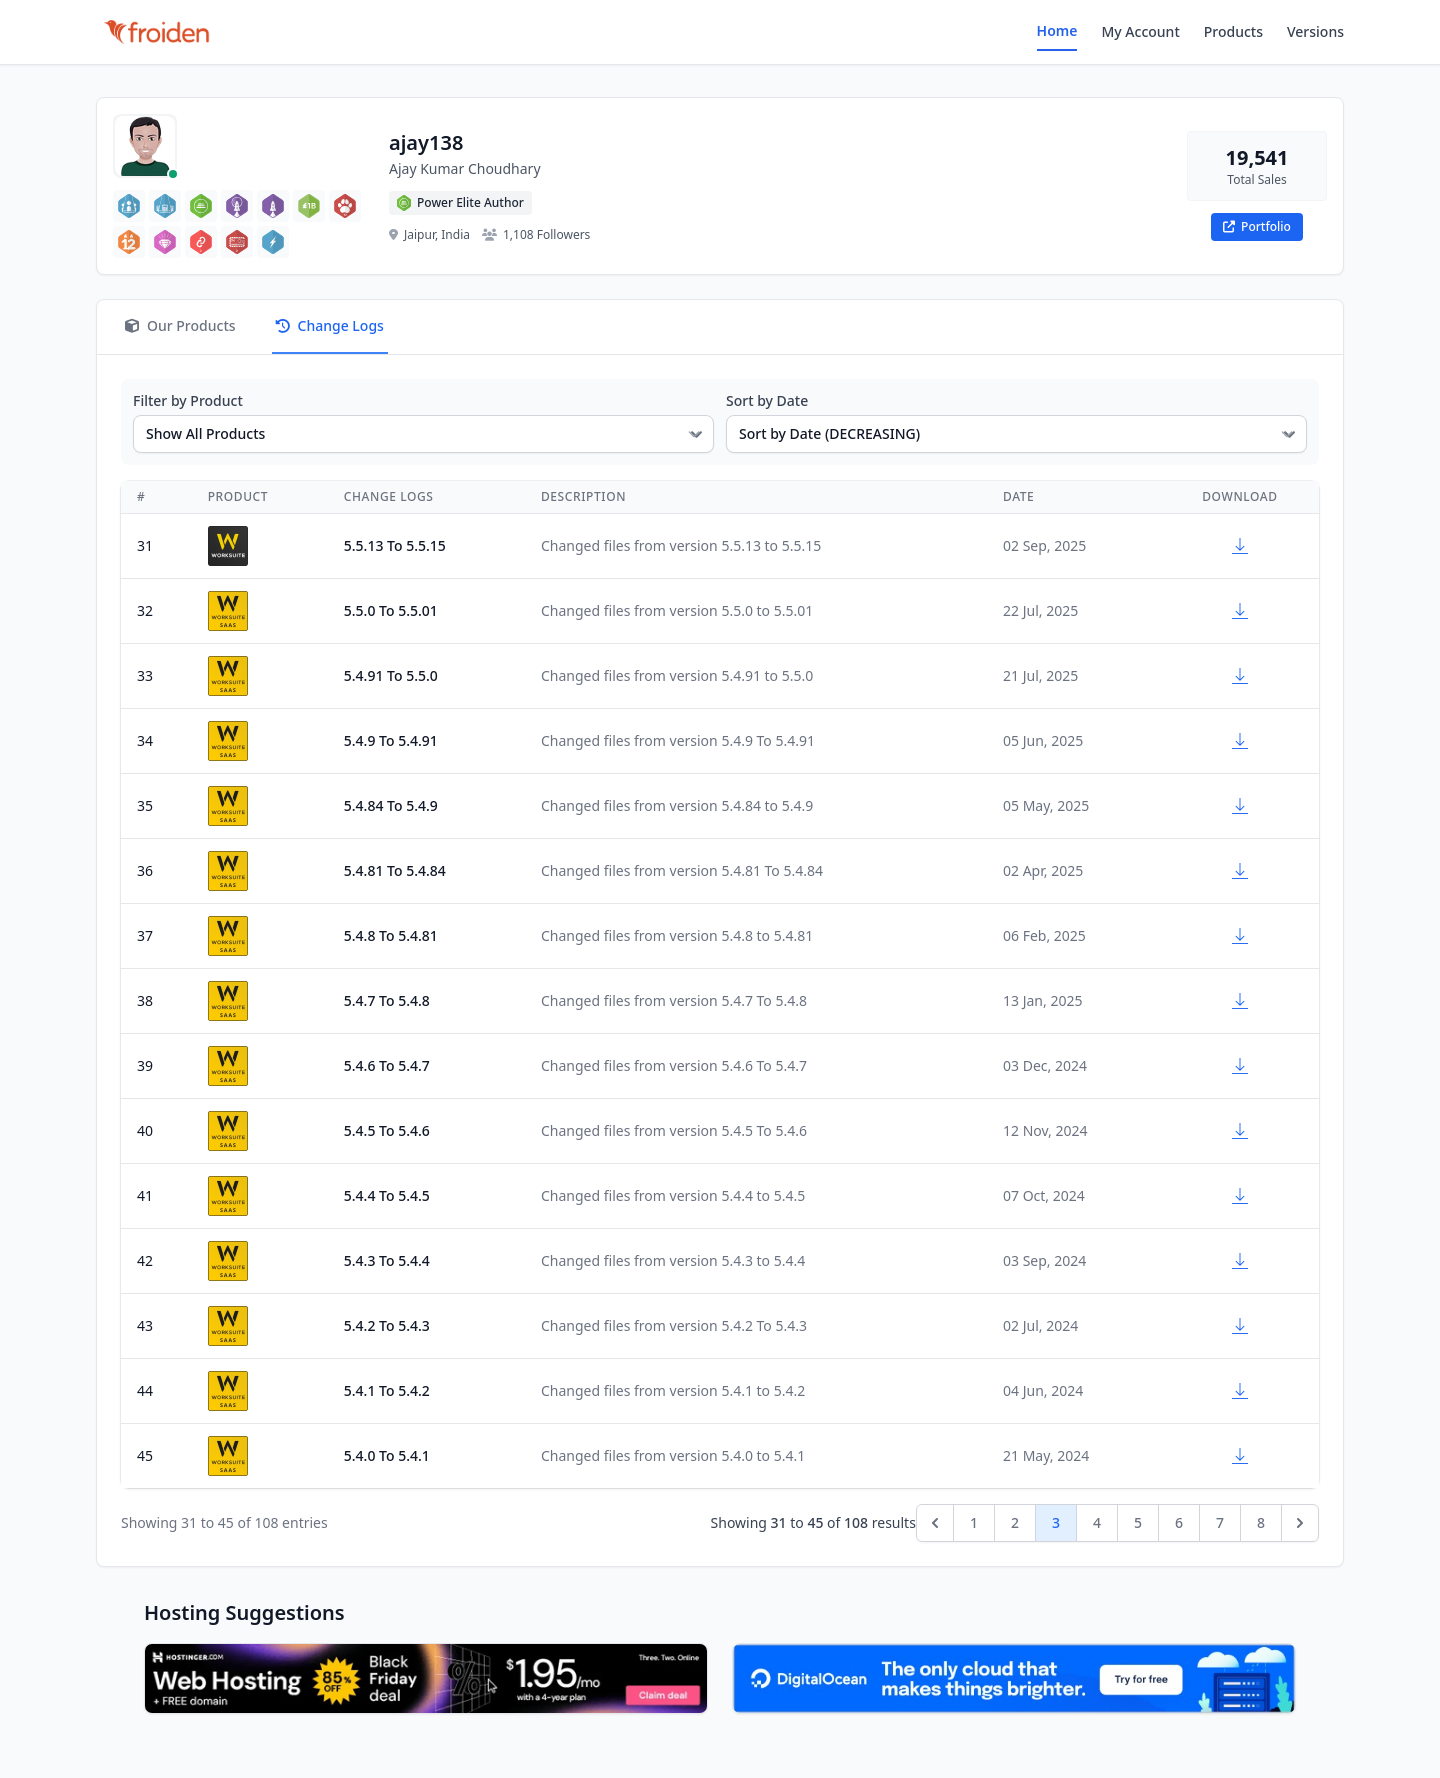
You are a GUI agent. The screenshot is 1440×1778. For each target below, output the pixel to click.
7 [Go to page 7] (1220, 1522)
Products (1233, 31)
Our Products (180, 325)
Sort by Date (767, 400)
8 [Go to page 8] (1261, 1522)
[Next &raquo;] (1300, 1523)
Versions (1315, 31)
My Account (1140, 31)
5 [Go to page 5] (1138, 1522)
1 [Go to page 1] (974, 1522)
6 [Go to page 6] (1179, 1522)
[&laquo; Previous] (935, 1523)
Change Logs (330, 325)
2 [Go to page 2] (1015, 1522)
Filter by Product (188, 400)
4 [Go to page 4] (1097, 1522)
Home (1057, 30)
